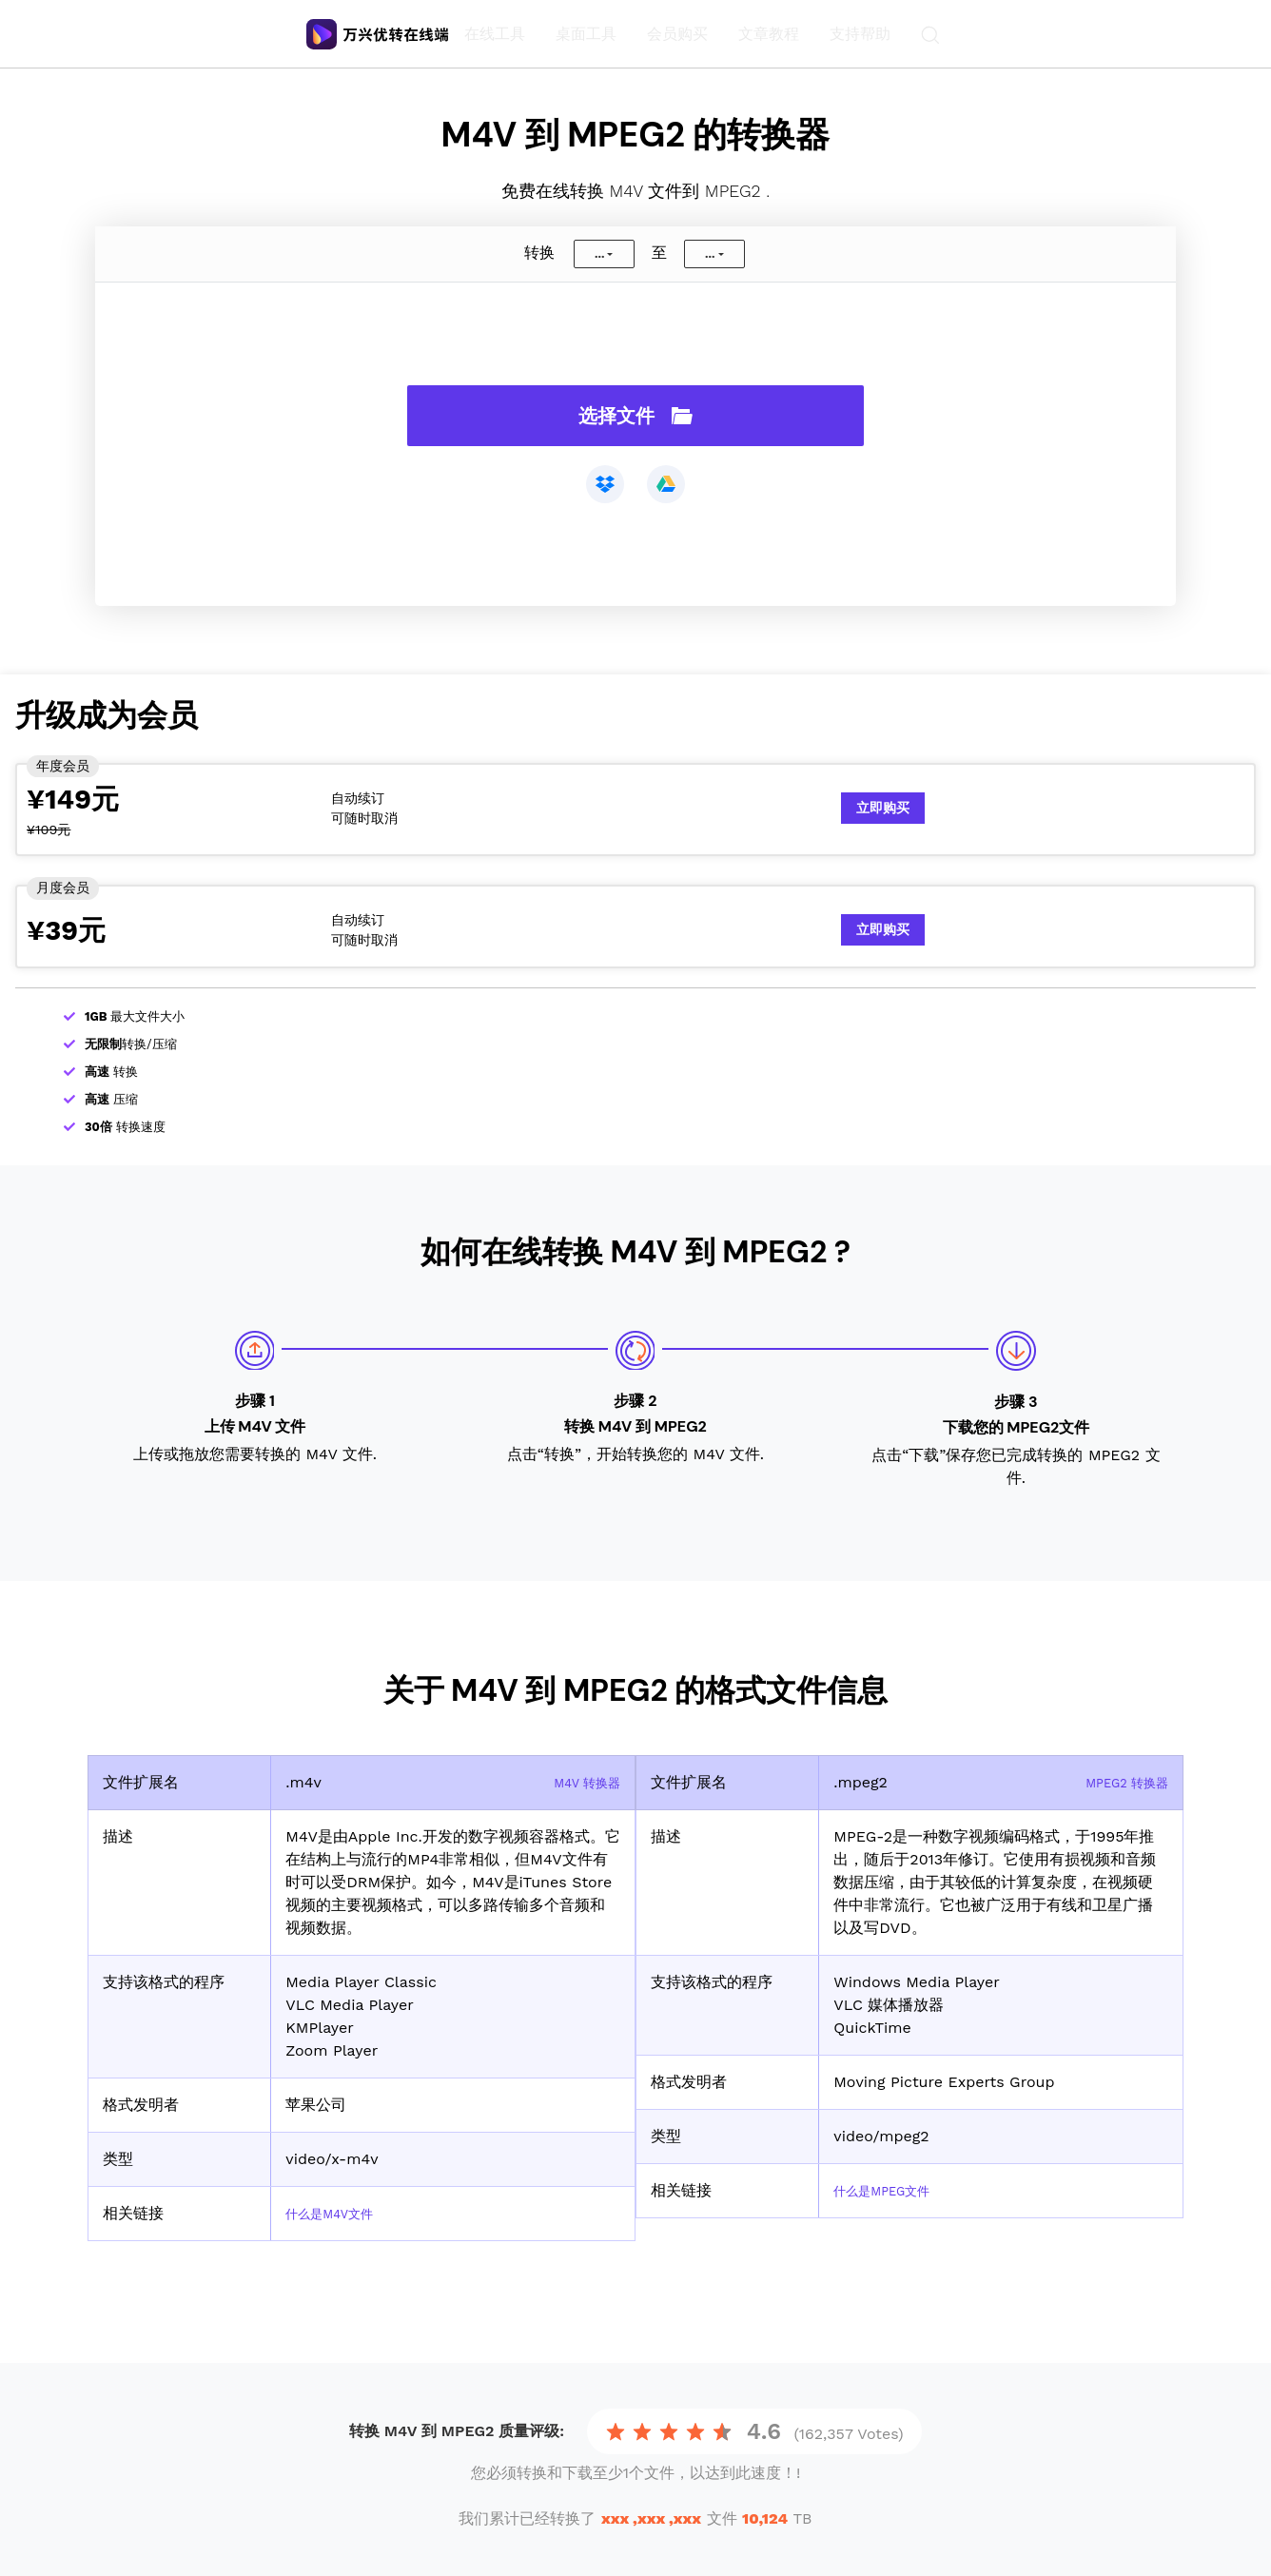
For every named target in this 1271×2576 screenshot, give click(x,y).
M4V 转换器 (579, 1782)
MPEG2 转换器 (1117, 1782)
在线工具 (498, 34)
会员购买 (681, 34)
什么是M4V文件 (339, 2213)
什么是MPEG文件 (892, 2190)
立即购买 (882, 807)
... (599, 254)
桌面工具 (589, 34)
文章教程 (772, 34)
